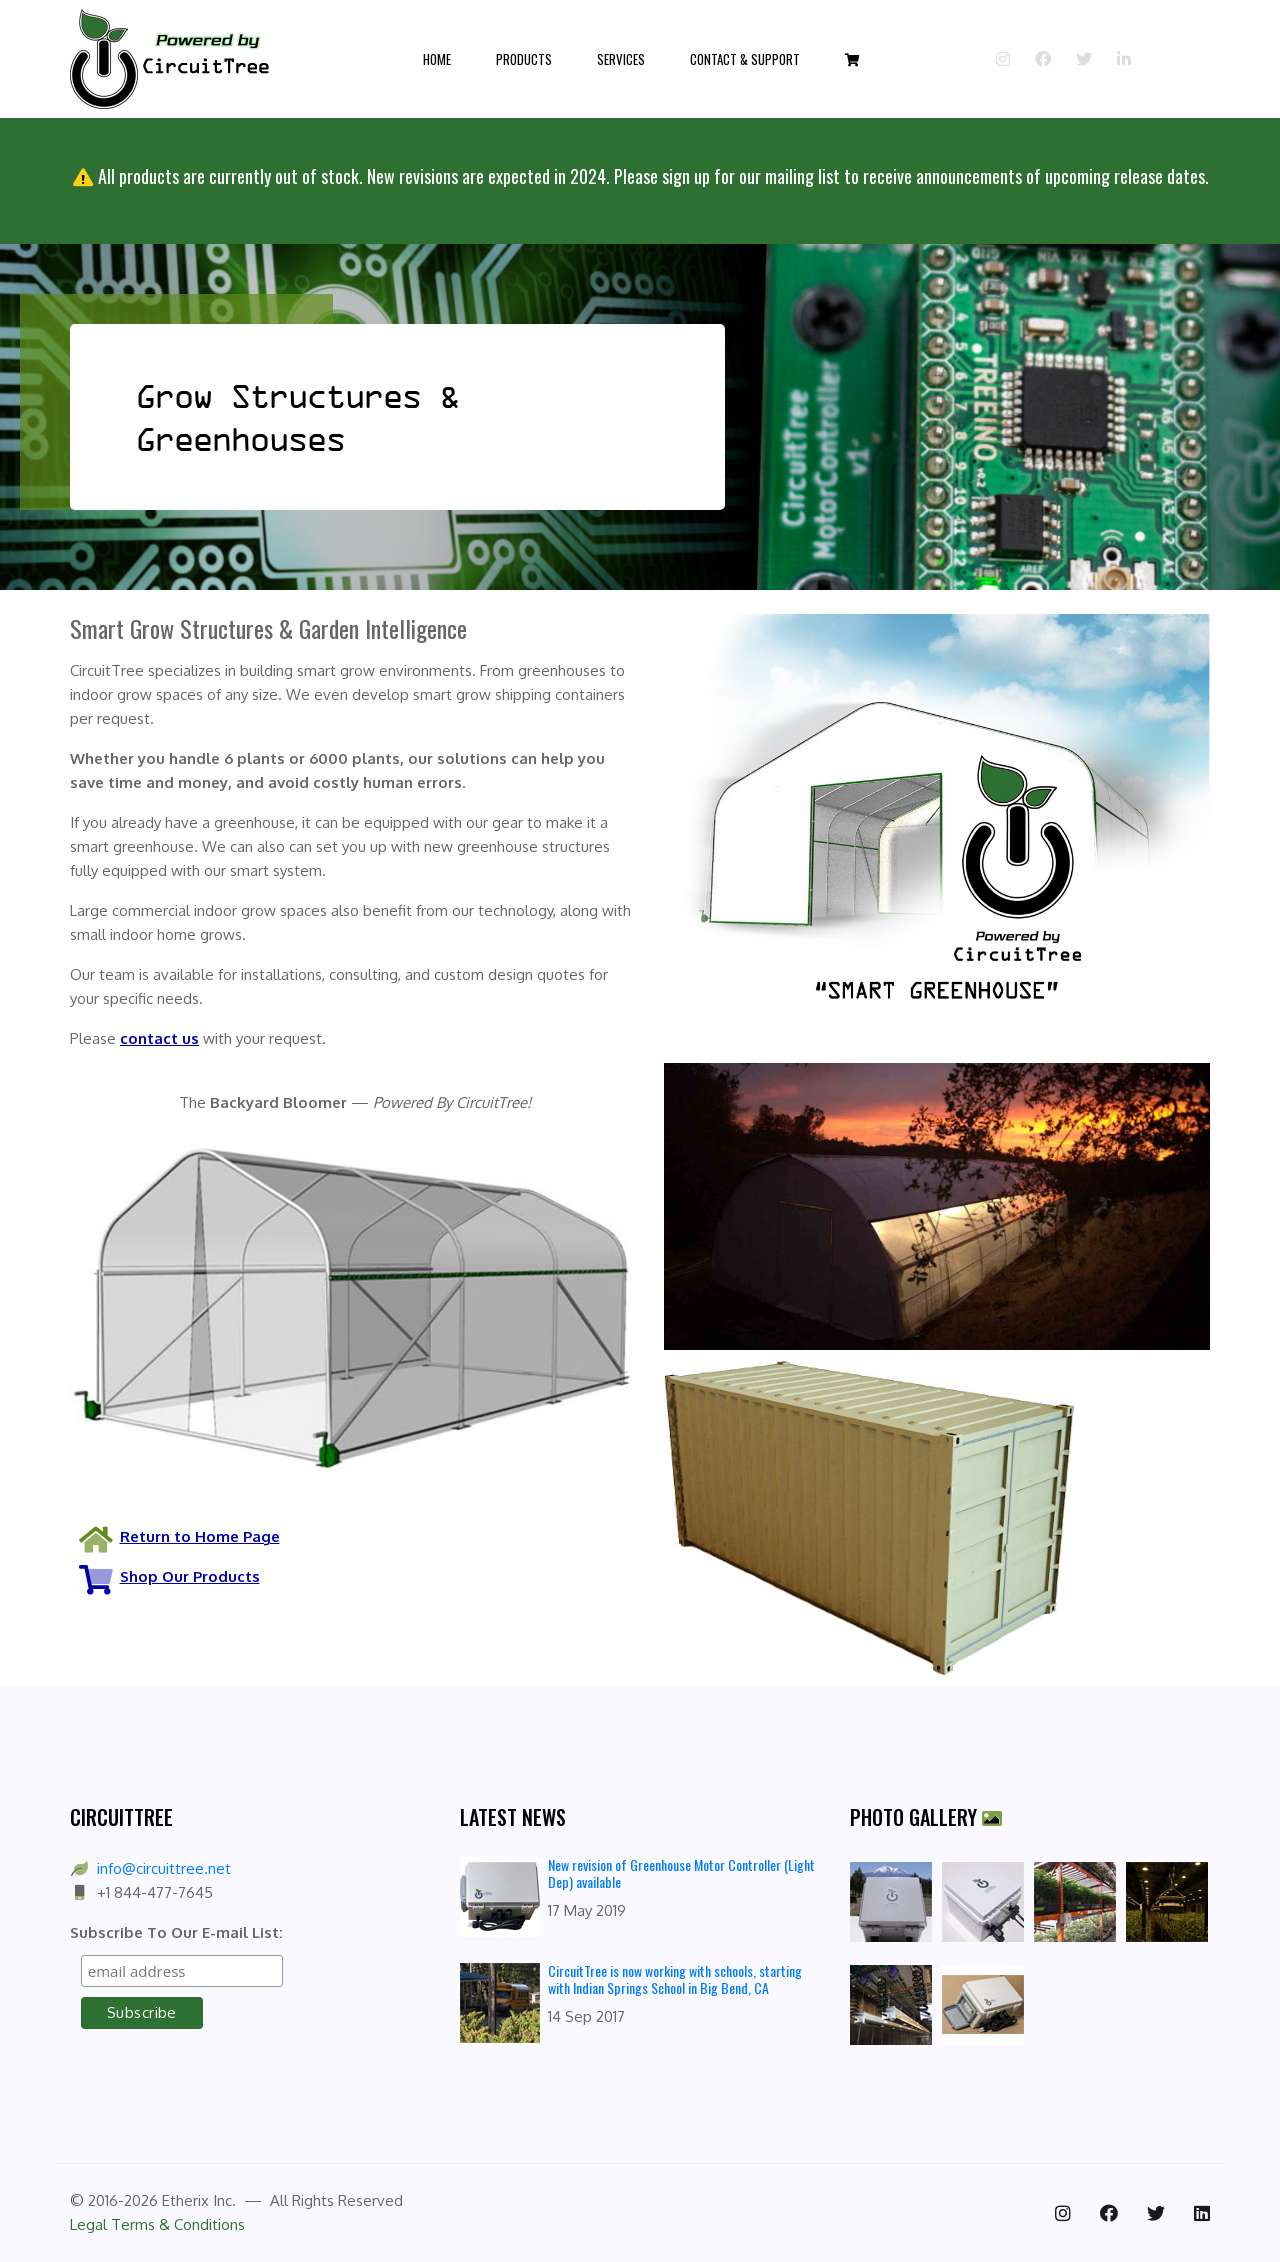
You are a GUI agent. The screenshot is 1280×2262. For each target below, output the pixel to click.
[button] (852, 59)
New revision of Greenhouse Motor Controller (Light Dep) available (681, 1873)
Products (524, 59)
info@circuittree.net (164, 1868)
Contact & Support (745, 59)
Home (437, 59)
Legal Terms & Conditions (157, 2224)
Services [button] (621, 59)
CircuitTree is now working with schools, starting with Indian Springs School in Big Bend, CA (675, 1979)
